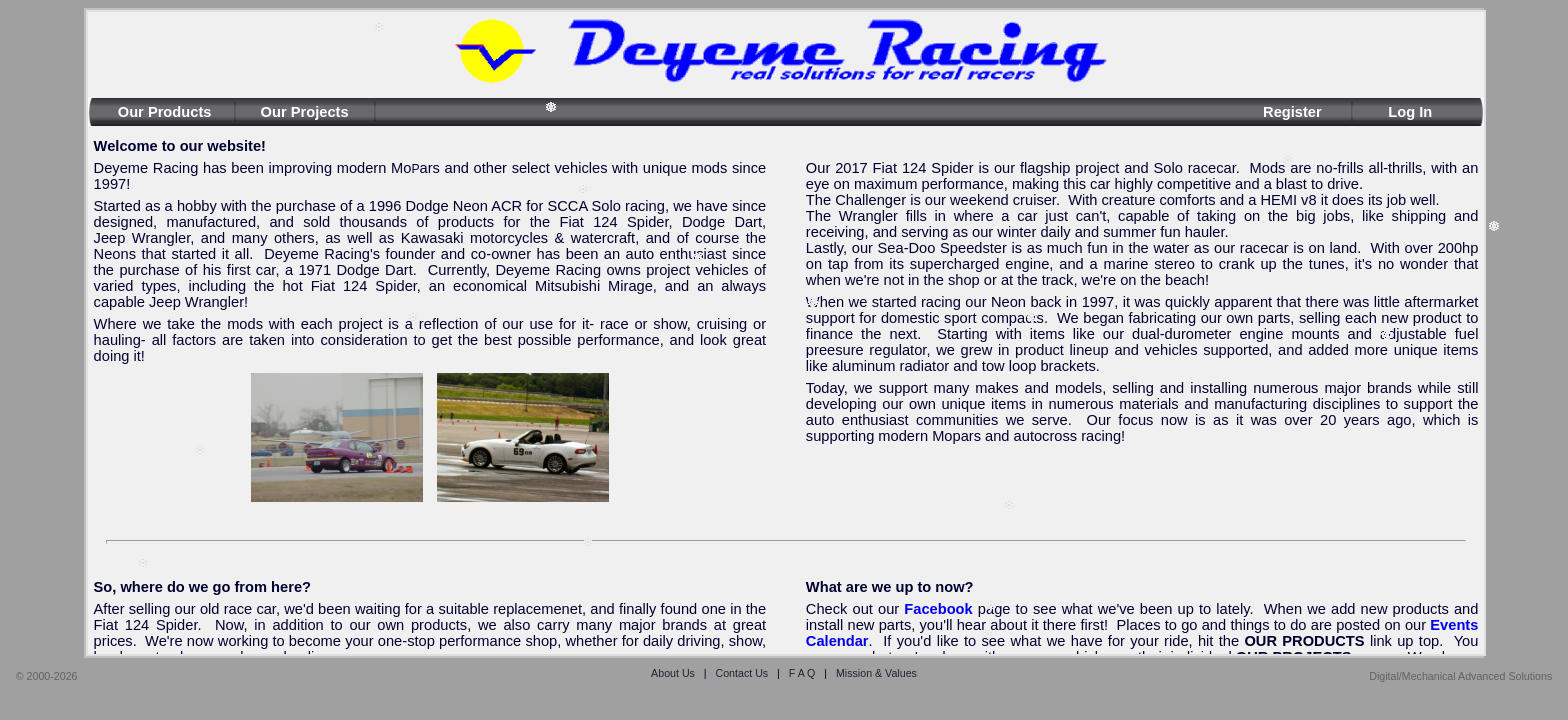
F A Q (802, 673)
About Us (673, 673)
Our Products (165, 112)
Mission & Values (876, 673)
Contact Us (741, 673)
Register (1292, 112)
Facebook (938, 609)
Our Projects (305, 112)
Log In (1410, 112)
